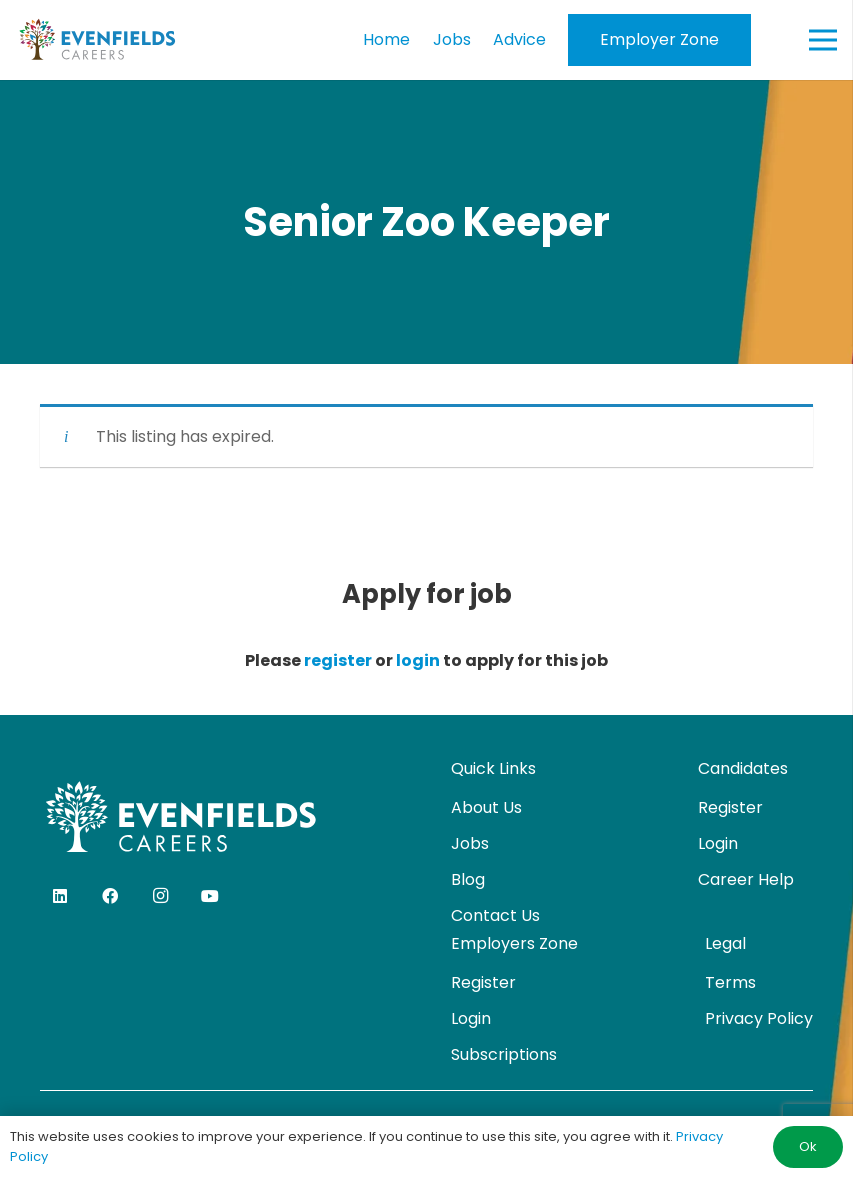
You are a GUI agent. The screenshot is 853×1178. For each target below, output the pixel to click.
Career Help (746, 879)
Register (730, 807)
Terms (730, 982)
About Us (486, 807)
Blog (468, 879)
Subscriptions (504, 1054)
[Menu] (823, 40)
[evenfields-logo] (97, 40)
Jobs (470, 843)
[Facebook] (110, 896)
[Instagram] (160, 896)
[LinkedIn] (60, 896)
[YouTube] (210, 896)
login (418, 660)
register (338, 660)
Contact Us (495, 915)
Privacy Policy (759, 1018)
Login (718, 843)
